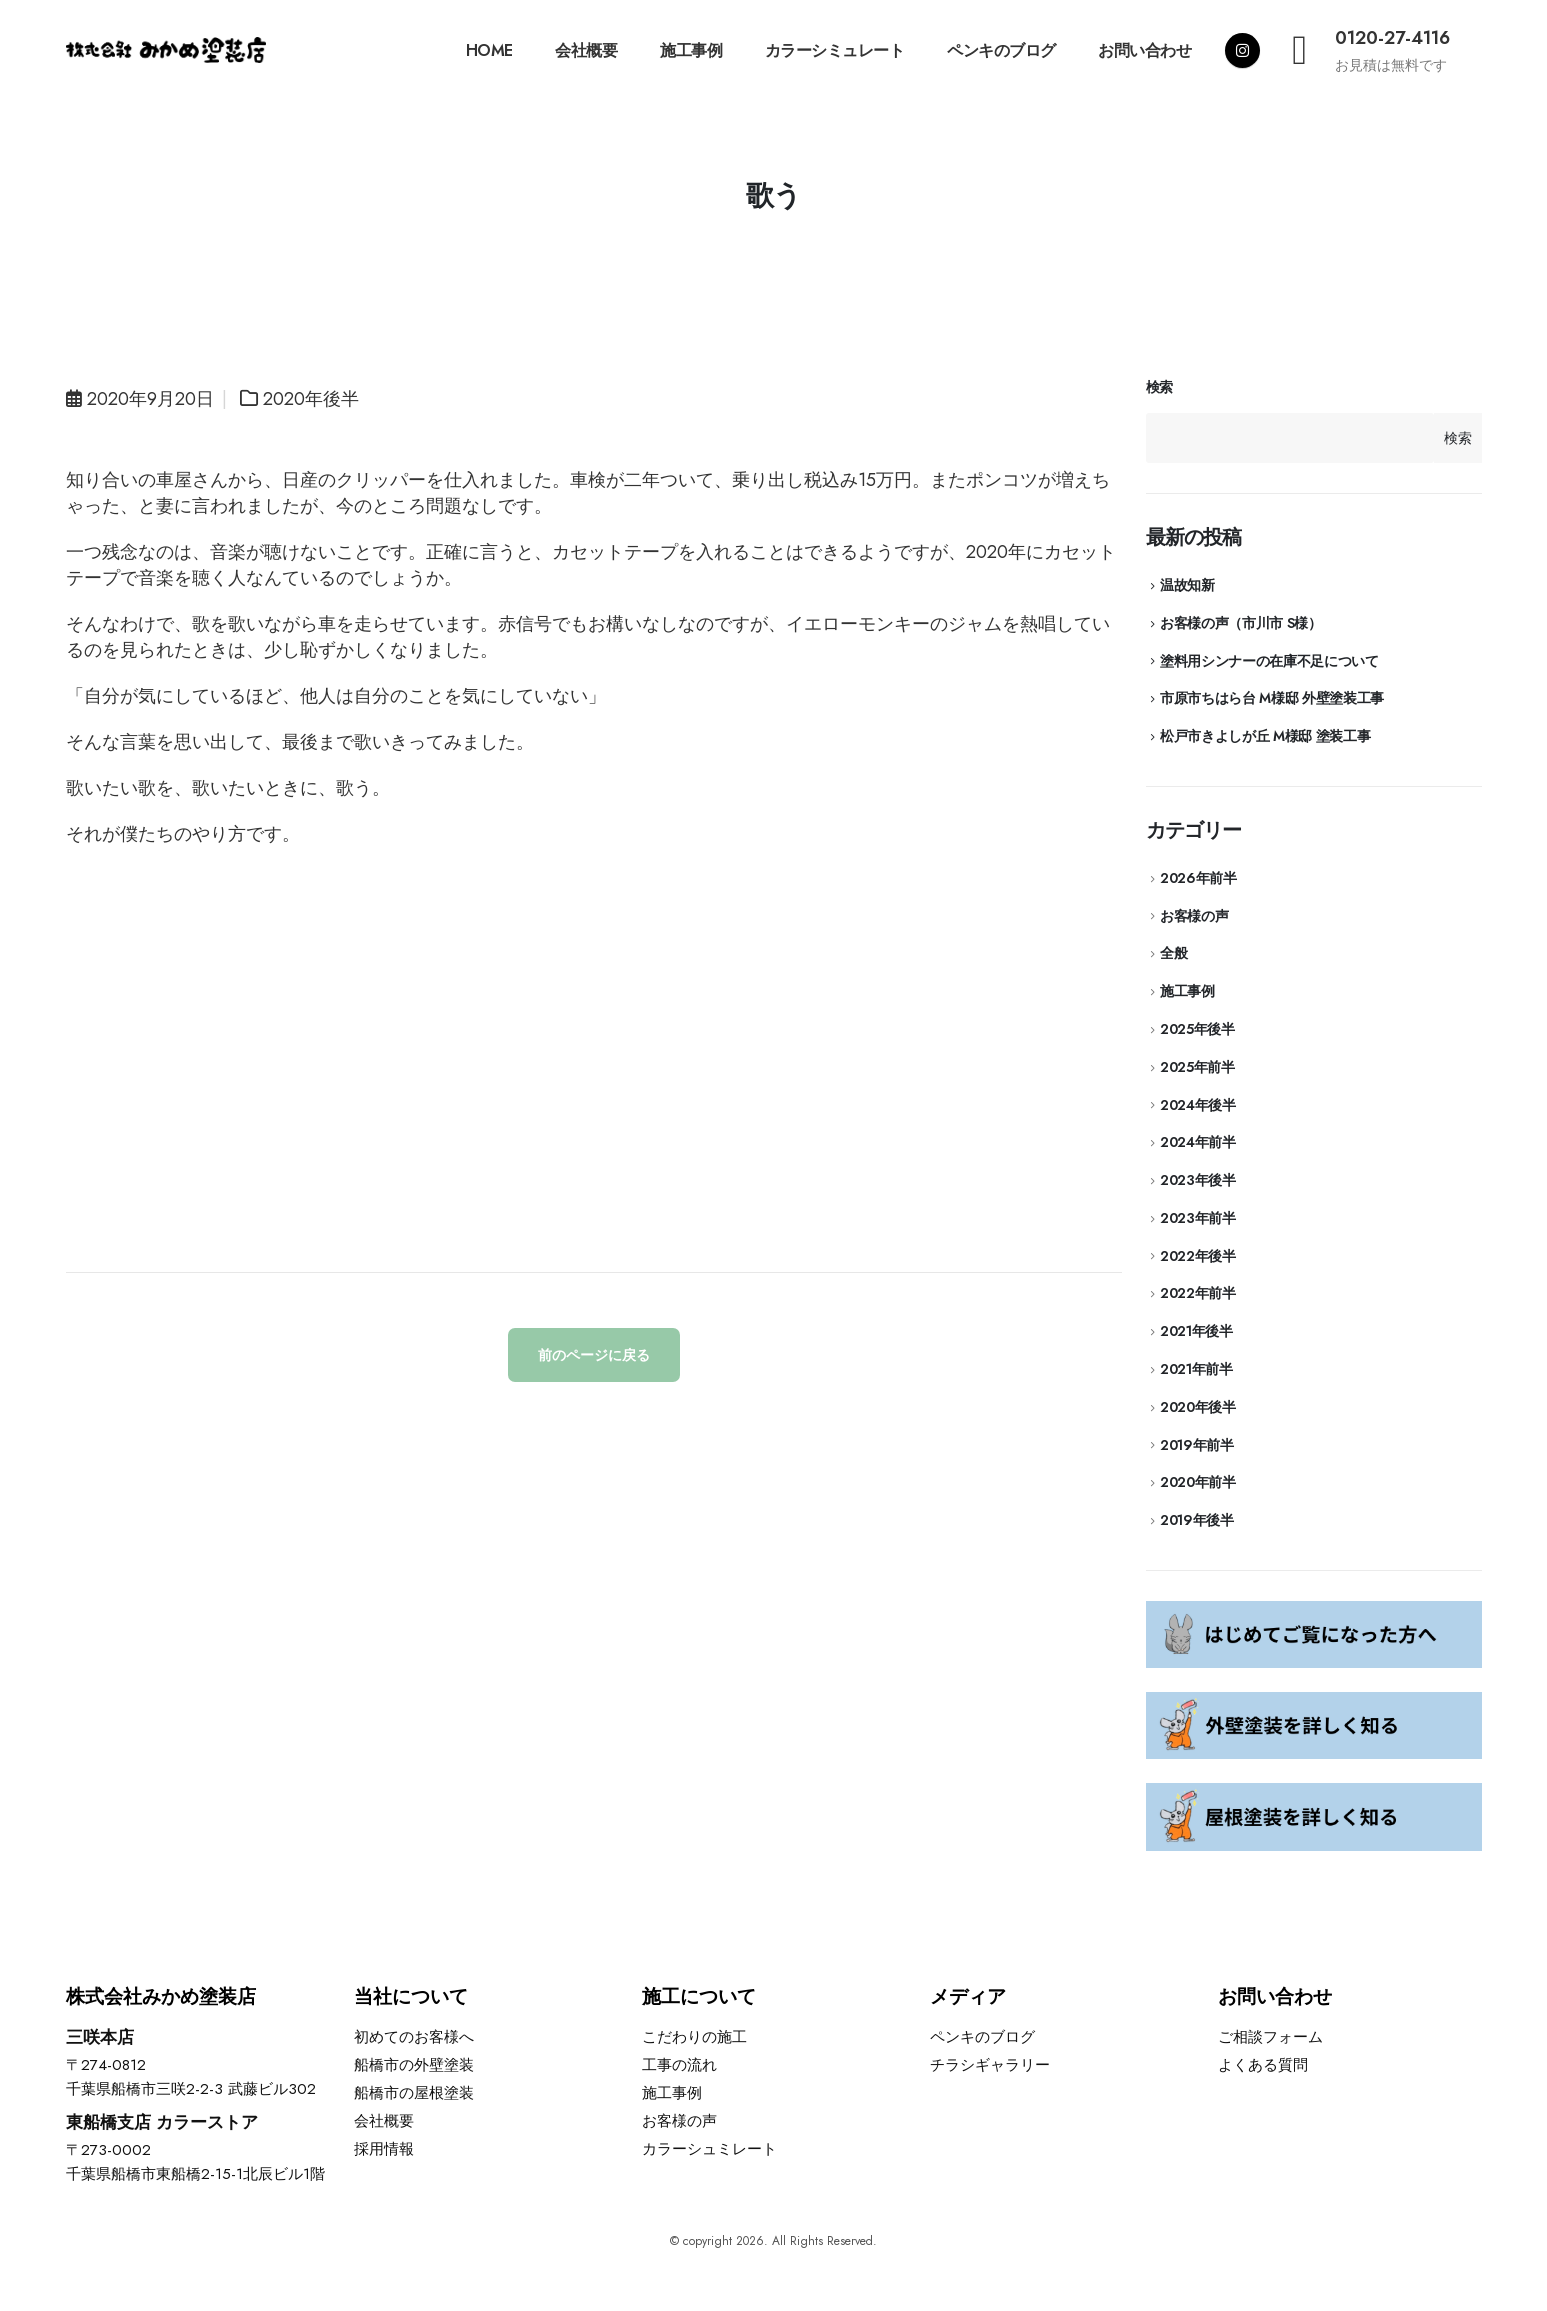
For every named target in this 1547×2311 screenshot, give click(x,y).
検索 (1159, 387)
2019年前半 (1197, 1445)
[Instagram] (1242, 50)
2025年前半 (1197, 1067)
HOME (489, 50)
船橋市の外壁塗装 (414, 2065)
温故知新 (1187, 585)
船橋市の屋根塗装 (414, 2093)
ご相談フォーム (1270, 2037)
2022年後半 (1198, 1256)
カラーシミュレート (835, 50)
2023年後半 (1198, 1180)
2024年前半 (1198, 1142)
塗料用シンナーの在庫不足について (1269, 661)
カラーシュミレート (709, 2149)
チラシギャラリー (990, 2065)
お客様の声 (1194, 916)
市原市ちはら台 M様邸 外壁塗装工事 (1272, 698)
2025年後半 (1197, 1029)
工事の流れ (679, 2065)
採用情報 (384, 2149)
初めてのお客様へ (414, 2037)
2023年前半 (1198, 1218)
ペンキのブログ (1001, 50)
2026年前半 (1198, 878)
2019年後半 (1197, 1520)
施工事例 (691, 50)
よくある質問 (1263, 2065)
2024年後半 (1198, 1105)
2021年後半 (1196, 1331)
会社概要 (586, 50)
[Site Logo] (166, 50)
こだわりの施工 (694, 2037)
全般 (1173, 953)
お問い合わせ (1144, 50)
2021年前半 (1196, 1369)
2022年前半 (1198, 1293)
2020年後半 (311, 399)
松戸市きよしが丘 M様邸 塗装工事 (1265, 736)
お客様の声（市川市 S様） (1240, 623)
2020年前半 (1198, 1482)
